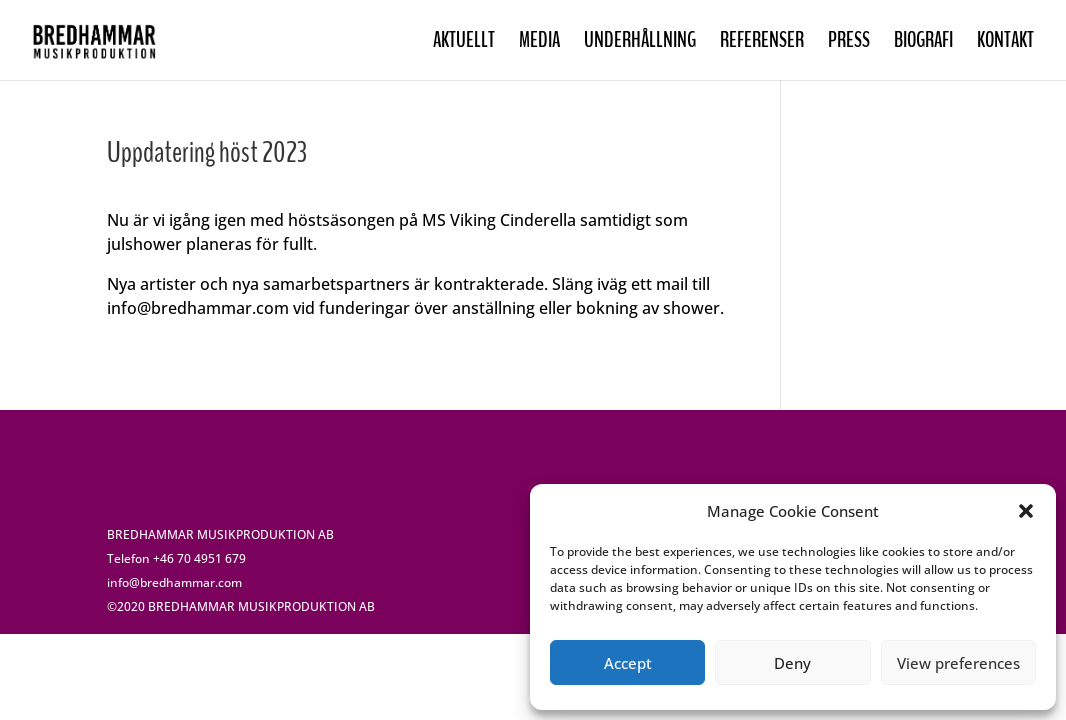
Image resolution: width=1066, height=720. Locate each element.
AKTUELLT (464, 43)
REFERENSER (762, 43)
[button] (1026, 511)
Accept (628, 663)
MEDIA (539, 43)
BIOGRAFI (923, 43)
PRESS (849, 43)
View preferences (958, 663)
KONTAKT (1005, 43)
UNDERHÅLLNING (640, 43)
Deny (792, 663)
